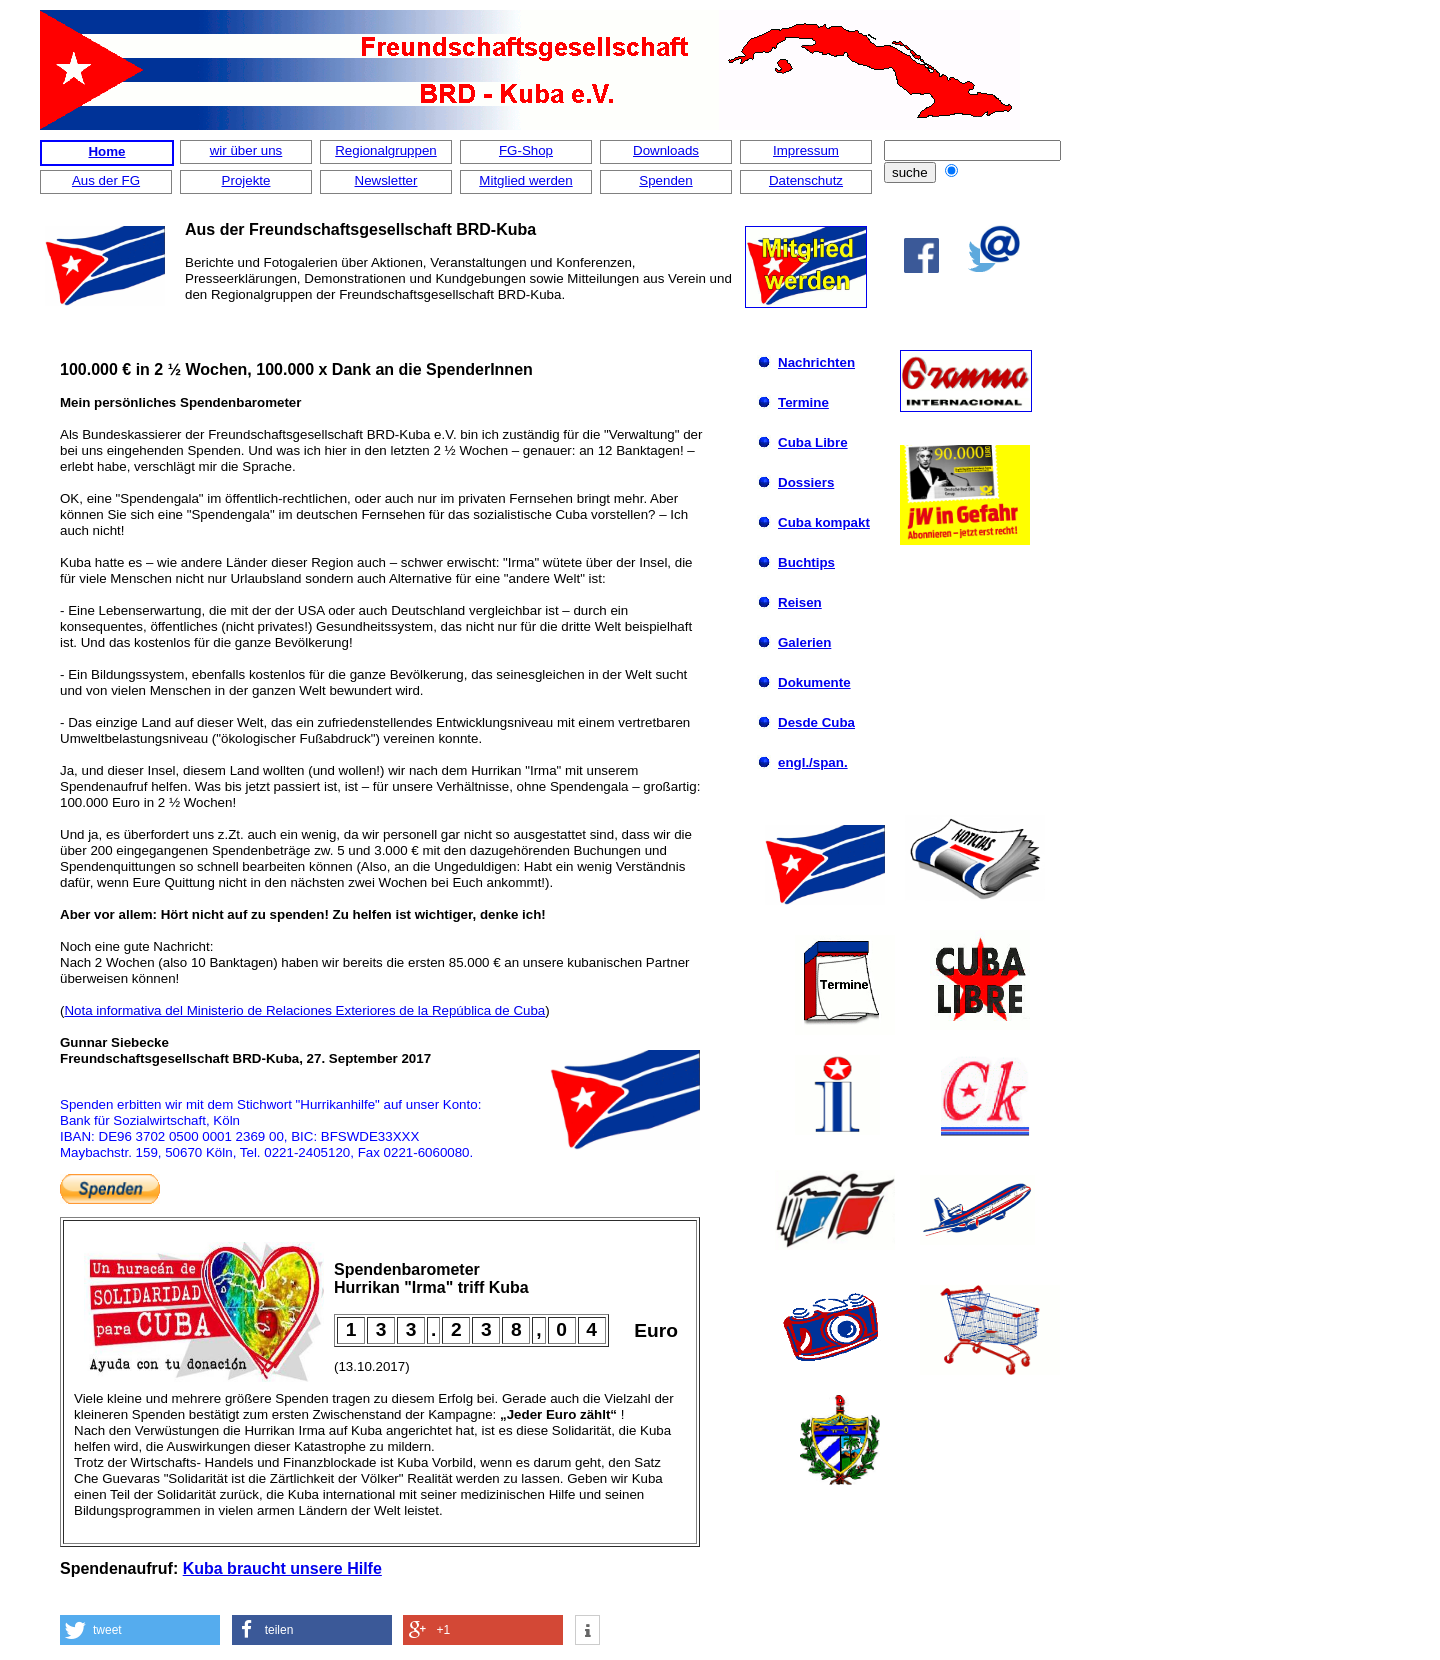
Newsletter (386, 180)
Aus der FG (106, 180)
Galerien (804, 642)
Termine (803, 402)
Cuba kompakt (824, 522)
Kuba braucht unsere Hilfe (282, 1568)
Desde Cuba (816, 722)
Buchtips (806, 562)
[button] (140, 1630)
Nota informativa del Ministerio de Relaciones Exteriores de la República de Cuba (304, 1010)
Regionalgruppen (386, 150)
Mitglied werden (525, 180)
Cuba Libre (813, 442)
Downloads (666, 150)
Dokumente (814, 682)
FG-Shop (526, 150)
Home (106, 151)
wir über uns (246, 150)
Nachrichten (816, 362)
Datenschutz (806, 180)
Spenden (665, 180)
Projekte (246, 180)
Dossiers (806, 482)
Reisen (800, 602)
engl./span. (813, 762)
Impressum (806, 150)
